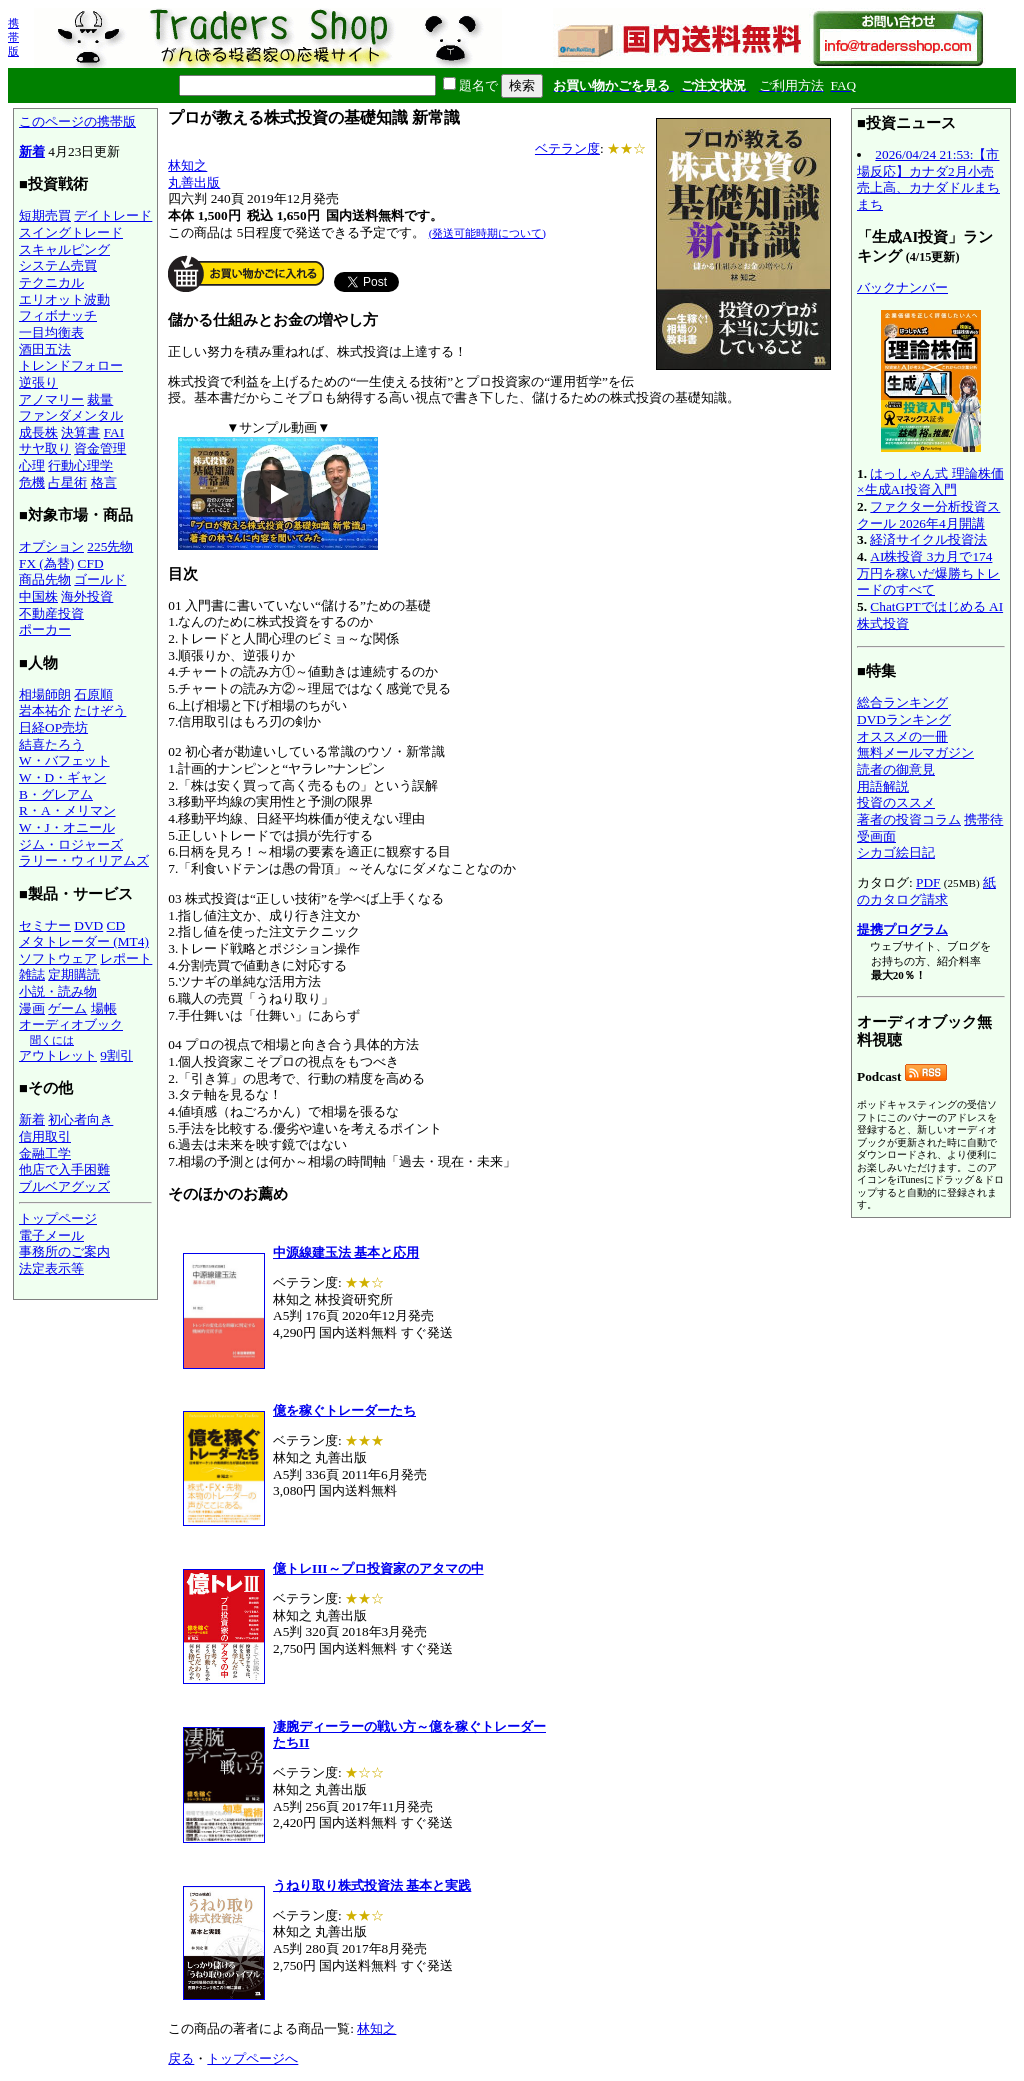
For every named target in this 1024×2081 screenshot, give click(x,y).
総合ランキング (902, 702)
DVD (88, 925)
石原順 (93, 694)
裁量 (100, 399)
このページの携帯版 (77, 121)
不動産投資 (51, 613)
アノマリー (51, 399)
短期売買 (45, 215)
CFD (91, 563)
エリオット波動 (64, 299)
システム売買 (58, 265)
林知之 (187, 165)
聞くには (52, 1040)
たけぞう (100, 710)
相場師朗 (45, 694)
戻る (181, 2058)
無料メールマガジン (915, 752)
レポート (126, 958)
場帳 (104, 1008)
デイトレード (113, 215)
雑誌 (32, 974)
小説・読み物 (58, 991)
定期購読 (74, 974)
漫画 (32, 1008)
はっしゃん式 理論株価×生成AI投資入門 (930, 482)
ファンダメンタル (71, 415)
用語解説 (883, 786)
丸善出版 (194, 182)
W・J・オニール (67, 827)
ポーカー (45, 629)
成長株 (38, 432)
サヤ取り (45, 448)
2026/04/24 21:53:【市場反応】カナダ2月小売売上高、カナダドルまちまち (928, 179)
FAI (114, 432)
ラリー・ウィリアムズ (84, 860)
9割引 (116, 1055)
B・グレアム (56, 794)
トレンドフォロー (71, 365)
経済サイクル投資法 (928, 539)
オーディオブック (71, 1024)
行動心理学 (80, 465)
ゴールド (100, 579)
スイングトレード (71, 232)
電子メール (51, 1235)
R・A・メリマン (67, 810)
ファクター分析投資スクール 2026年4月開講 (928, 515)
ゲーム (67, 1008)
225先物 (110, 546)
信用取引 (45, 1136)
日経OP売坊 (53, 727)
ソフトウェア (58, 958)
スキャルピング (64, 249)
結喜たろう (51, 744)
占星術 (67, 482)
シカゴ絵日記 (896, 852)
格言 (104, 482)
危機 (32, 482)
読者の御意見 (896, 769)
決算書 (80, 432)
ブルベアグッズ (64, 1186)
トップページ (58, 1218)
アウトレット (58, 1055)
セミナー (45, 925)
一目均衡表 (51, 332)
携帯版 (13, 37)
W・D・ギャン (62, 777)
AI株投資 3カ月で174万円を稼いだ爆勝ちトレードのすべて (928, 573)
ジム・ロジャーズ (71, 844)
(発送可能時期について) (487, 233)
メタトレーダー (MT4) (84, 941)
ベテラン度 (567, 148)
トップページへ (252, 2058)
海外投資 (87, 596)
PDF (928, 882)
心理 (32, 465)
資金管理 (100, 448)
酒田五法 (45, 349)
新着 (32, 151)
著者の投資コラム (909, 819)
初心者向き (80, 1119)
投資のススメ (896, 802)
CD (116, 925)
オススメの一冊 (902, 736)
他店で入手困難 (64, 1169)
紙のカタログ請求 (926, 891)
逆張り (38, 382)
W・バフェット (64, 760)
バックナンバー (902, 287)
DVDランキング (904, 719)
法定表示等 (51, 1268)
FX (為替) (46, 563)
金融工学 (45, 1153)
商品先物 (45, 579)
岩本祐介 (45, 710)
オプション (51, 546)
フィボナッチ (58, 315)
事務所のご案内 (64, 1251)
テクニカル (51, 282)
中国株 (38, 596)
